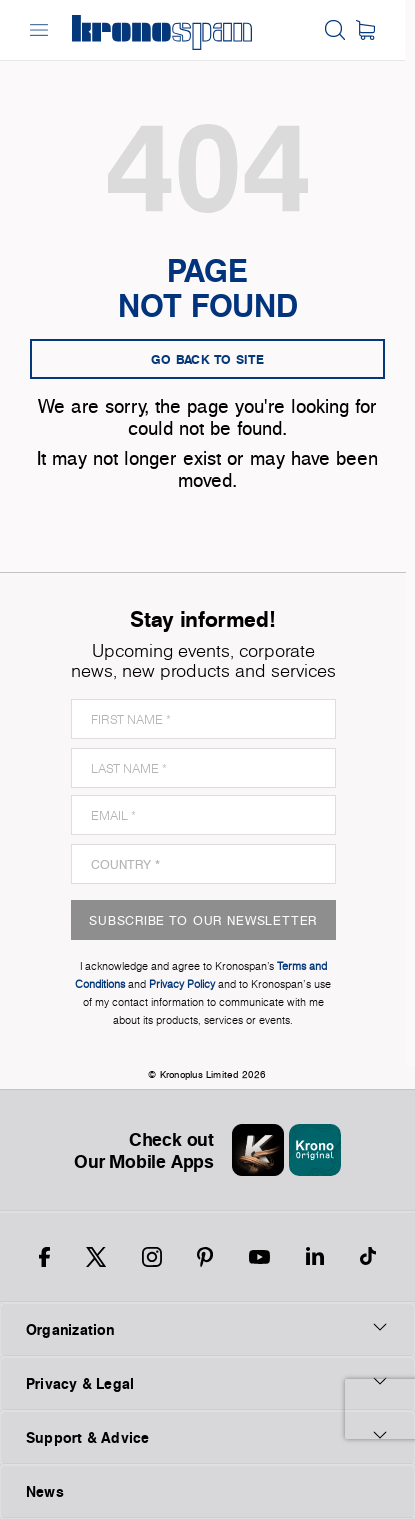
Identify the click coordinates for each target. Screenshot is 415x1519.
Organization (207, 1329)
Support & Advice (207, 1437)
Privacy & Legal (207, 1383)
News (45, 1491)
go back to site (208, 359)
